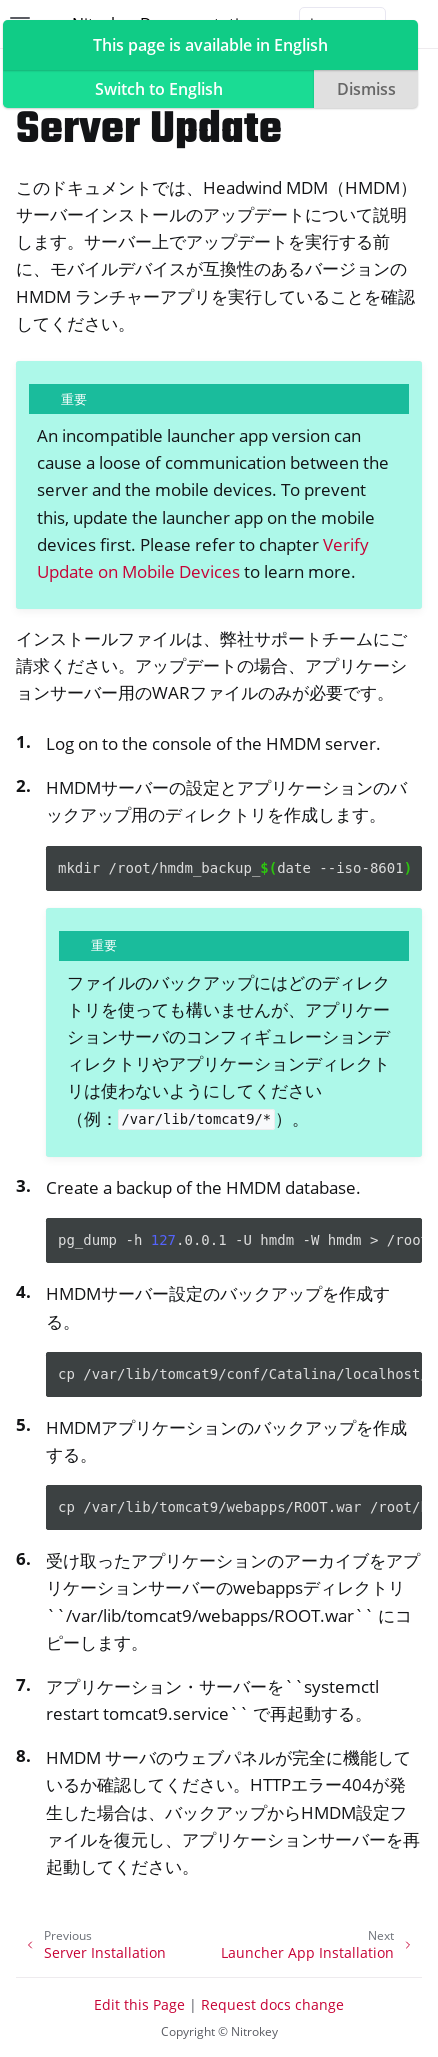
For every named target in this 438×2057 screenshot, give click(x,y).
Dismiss (366, 89)
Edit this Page (139, 2004)
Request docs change (272, 2004)
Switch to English (159, 89)
